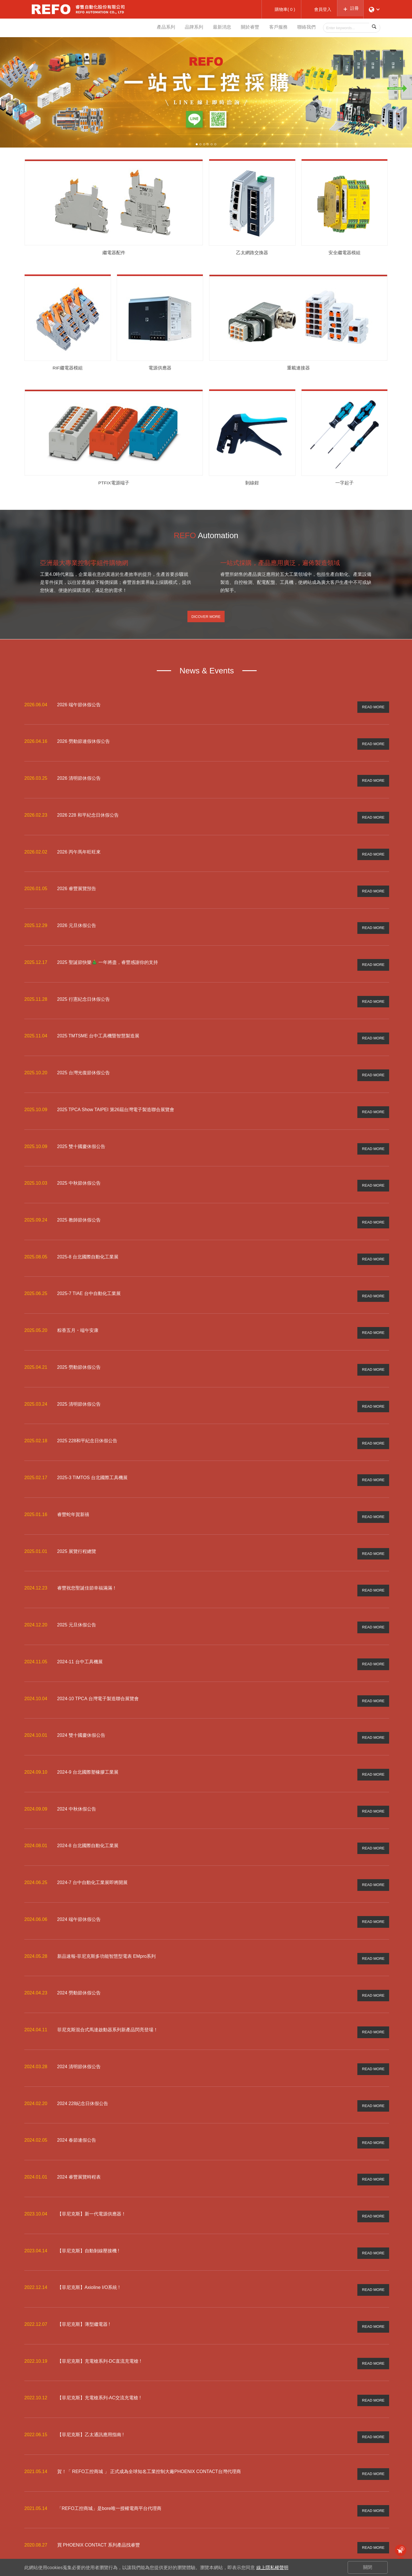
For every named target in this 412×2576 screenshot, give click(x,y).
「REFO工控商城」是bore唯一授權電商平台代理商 (109, 2414)
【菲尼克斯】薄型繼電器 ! (83, 2241)
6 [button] (215, 144)
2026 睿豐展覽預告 (76, 885)
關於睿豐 (243, 28)
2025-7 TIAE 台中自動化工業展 (89, 1268)
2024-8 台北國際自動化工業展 (87, 1789)
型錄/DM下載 (226, 2503)
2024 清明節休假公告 (79, 1998)
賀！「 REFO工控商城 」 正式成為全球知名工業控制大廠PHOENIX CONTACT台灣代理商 (149, 2380)
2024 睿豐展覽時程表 (79, 2102)
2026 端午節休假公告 (79, 711)
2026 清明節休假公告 (79, 781)
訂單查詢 (269, 2529)
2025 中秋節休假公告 (79, 1163)
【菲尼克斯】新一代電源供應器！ (91, 2137)
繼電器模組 (225, 2511)
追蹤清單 (269, 2520)
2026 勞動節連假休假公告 (83, 746)
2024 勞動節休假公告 (79, 1928)
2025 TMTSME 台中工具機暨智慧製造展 (98, 1024)
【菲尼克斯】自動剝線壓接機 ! (88, 2171)
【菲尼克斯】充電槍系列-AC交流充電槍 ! (99, 2310)
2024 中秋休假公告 (76, 1754)
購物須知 (316, 2503)
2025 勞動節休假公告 (79, 1337)
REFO (173, 2511)
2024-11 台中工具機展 (80, 1615)
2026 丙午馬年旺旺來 (79, 850)
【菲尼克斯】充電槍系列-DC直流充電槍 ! (99, 2275)
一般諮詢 (363, 2503)
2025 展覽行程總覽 (76, 1511)
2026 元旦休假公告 (76, 920)
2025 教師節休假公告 (79, 1198)
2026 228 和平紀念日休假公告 (88, 816)
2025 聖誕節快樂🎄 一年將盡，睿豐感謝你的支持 (107, 955)
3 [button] (204, 144)
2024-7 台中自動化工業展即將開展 (92, 1824)
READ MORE (373, 712)
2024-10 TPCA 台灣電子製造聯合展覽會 (98, 1650)
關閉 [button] (367, 2567)
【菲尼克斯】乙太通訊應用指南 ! (90, 2345)
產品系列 (150, 28)
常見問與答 (319, 2511)
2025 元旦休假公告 (76, 1580)
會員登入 (269, 2503)
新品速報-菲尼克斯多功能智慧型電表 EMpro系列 (106, 1893)
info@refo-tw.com (57, 2513)
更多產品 (222, 2529)
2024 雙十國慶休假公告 (81, 1685)
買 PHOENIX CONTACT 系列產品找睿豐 (98, 2449)
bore (171, 2503)
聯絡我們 (305, 28)
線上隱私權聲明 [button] (272, 2567)
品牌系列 (181, 28)
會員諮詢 (363, 2511)
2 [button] (200, 144)
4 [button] (208, 144)
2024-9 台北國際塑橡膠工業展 (87, 1719)
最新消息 (212, 28)
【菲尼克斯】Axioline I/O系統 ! (88, 2206)
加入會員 (269, 2511)
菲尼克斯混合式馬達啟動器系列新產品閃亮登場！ (107, 1963)
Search (375, 27)
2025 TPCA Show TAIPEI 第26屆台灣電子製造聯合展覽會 (116, 1094)
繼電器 (220, 2520)
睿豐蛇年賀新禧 (73, 1476)
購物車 (402, 2549)
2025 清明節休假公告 (79, 1372)
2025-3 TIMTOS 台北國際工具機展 (92, 1441)
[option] (206, 92)
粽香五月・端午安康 (77, 1302)
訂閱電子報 (366, 2533)
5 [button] (212, 144)
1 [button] (197, 144)
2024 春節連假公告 (76, 2067)
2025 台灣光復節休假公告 (83, 1059)
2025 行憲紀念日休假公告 (83, 989)
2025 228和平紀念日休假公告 (87, 1407)
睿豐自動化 (51, 9)
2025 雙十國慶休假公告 (81, 1129)
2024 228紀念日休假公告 (82, 2032)
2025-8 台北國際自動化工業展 (87, 1233)
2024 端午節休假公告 (79, 1858)
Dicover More (206, 624)
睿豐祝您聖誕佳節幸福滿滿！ (87, 1545)
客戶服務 (274, 28)
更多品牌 (176, 2537)
